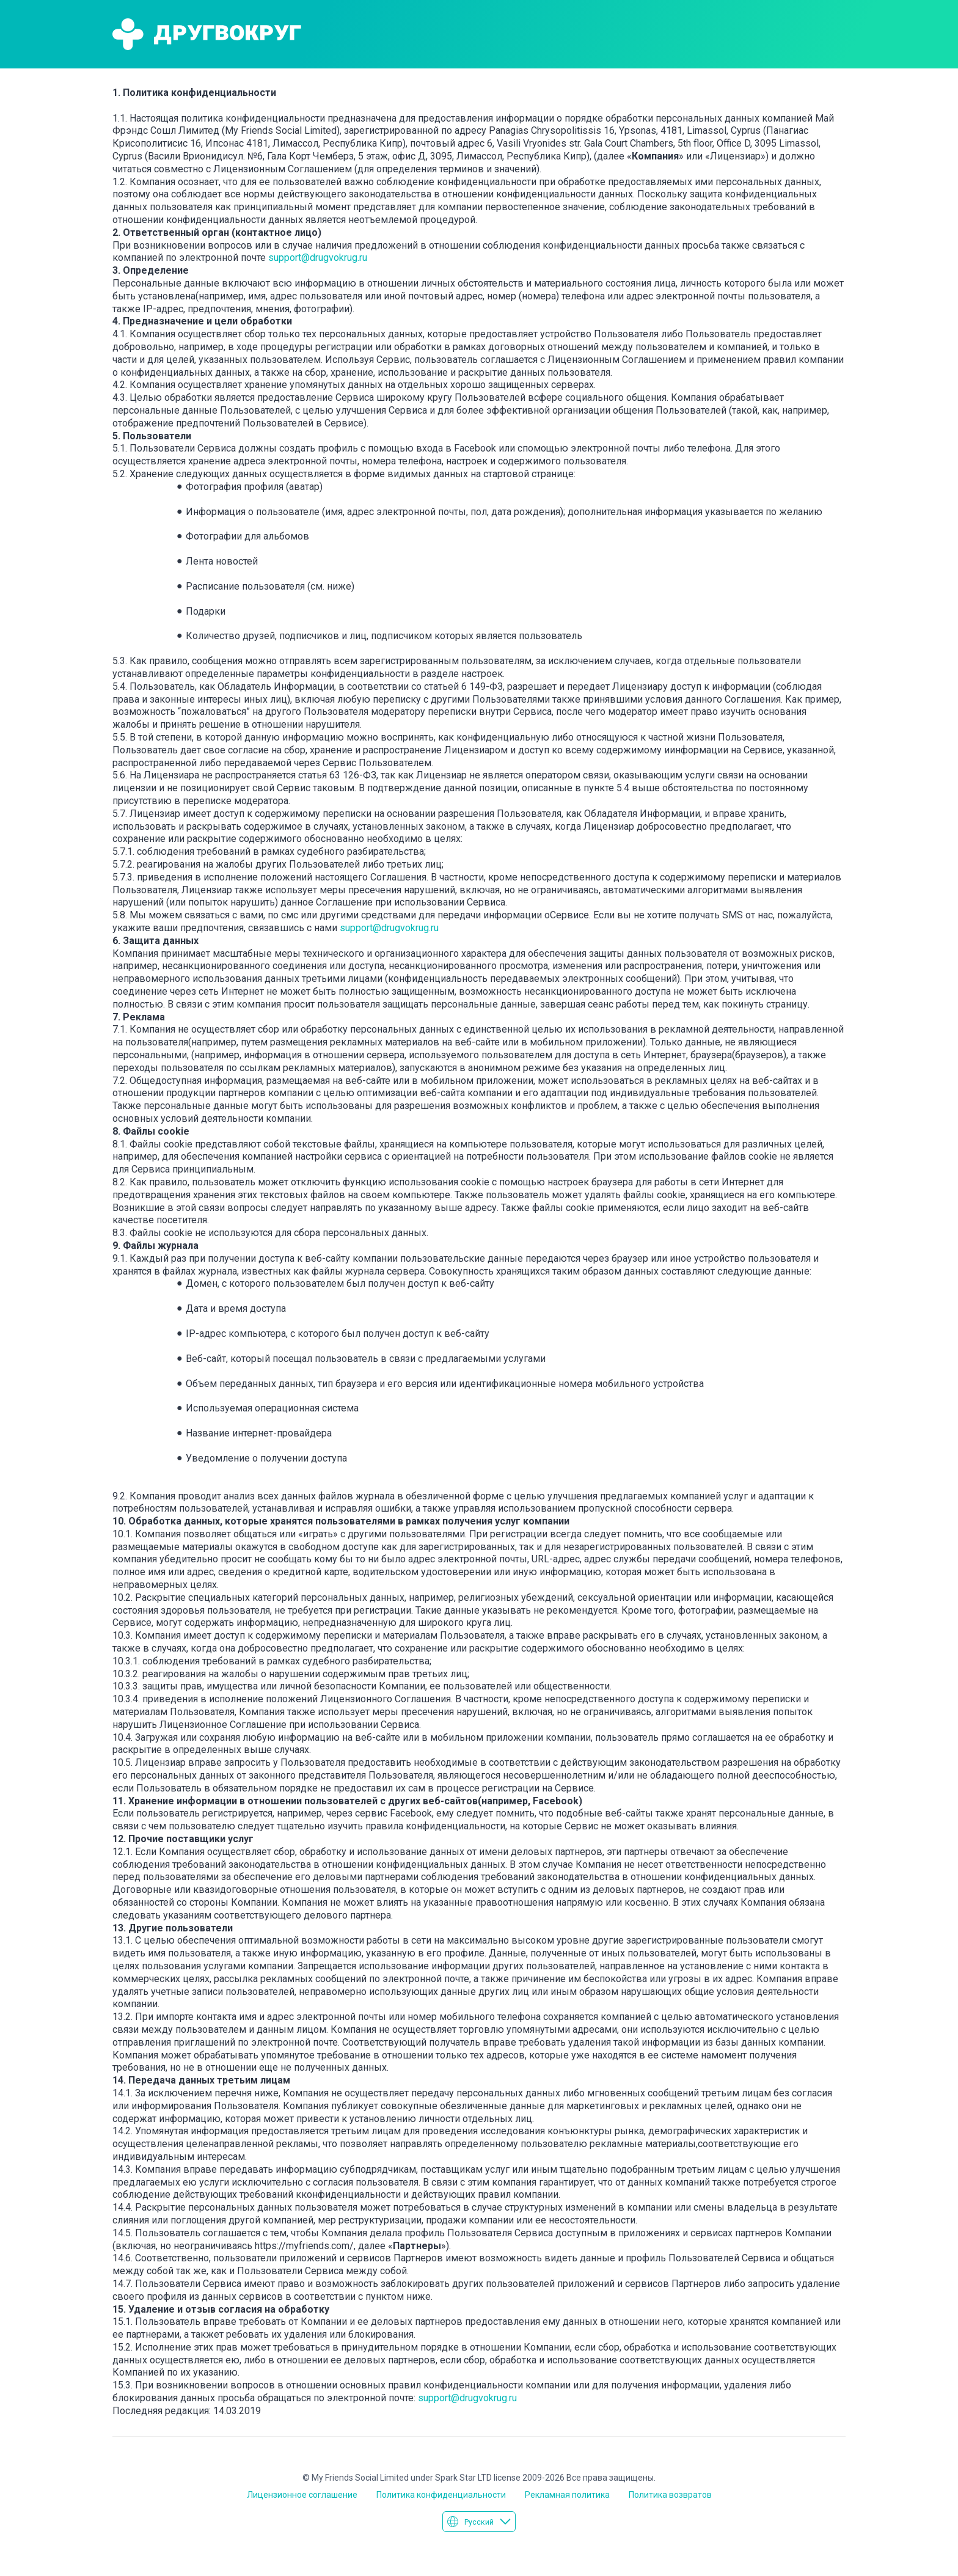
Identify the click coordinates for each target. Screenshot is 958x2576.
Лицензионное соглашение (302, 2494)
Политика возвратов (670, 2494)
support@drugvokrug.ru (317, 257)
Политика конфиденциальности (441, 2494)
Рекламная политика (567, 2494)
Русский (479, 2521)
